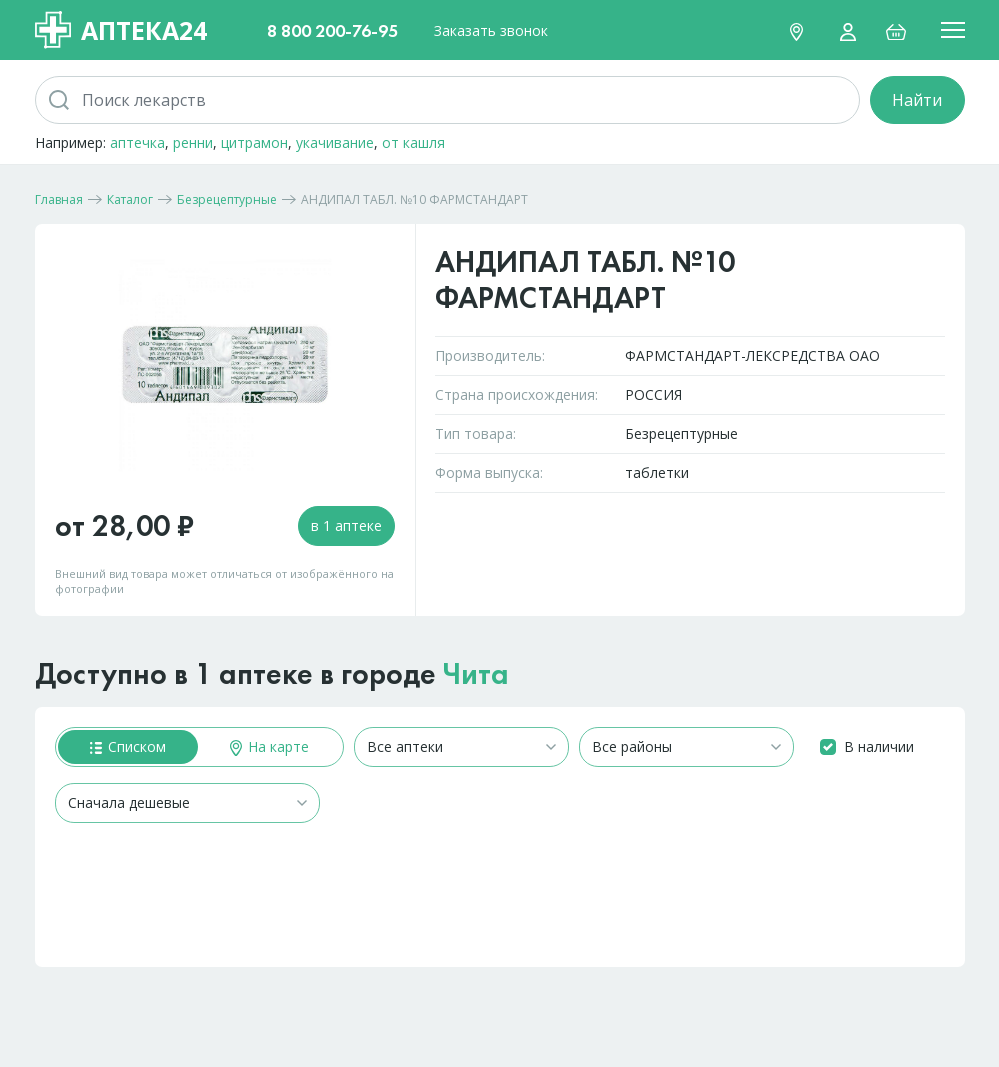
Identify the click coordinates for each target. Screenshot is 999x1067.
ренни (193, 142)
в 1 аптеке (346, 525)
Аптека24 (121, 30)
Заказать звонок (491, 30)
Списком (128, 746)
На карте (269, 746)
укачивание (335, 142)
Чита (476, 674)
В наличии (879, 746)
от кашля (413, 142)
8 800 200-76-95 (332, 30)
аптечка (137, 142)
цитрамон (254, 142)
